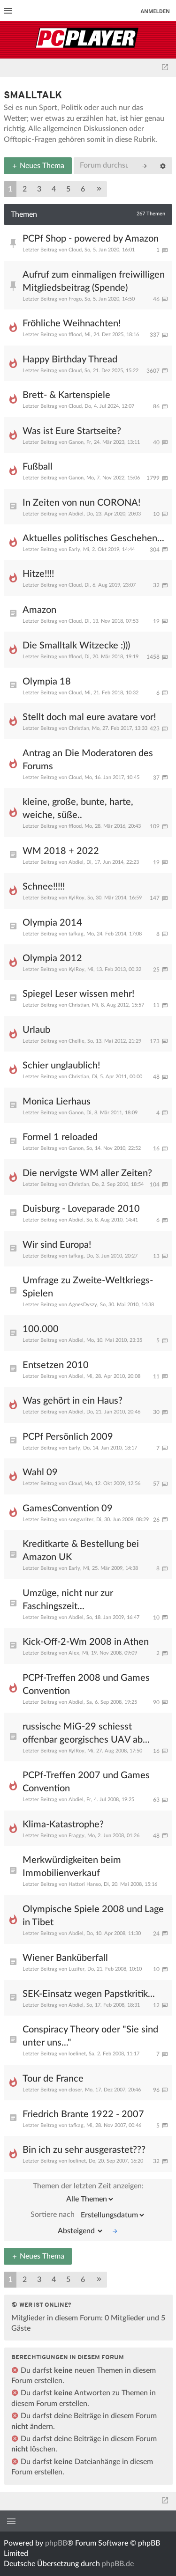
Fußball (38, 466)
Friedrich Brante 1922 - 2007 (83, 2114)
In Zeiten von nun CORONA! (81, 503)
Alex (74, 1653)
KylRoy (76, 897)
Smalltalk (33, 96)
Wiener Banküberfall (65, 1958)
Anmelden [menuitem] (155, 11)
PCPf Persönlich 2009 (68, 1437)
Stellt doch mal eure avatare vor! (89, 717)
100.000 (41, 1329)
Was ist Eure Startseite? (72, 431)
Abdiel (76, 513)
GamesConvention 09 (68, 1508)
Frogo (75, 299)
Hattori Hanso (85, 1884)
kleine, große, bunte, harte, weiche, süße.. (78, 808)
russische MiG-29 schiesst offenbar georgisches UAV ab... (86, 1733)
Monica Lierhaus (57, 1101)
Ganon (76, 442)
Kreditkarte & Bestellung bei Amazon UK (81, 1550)
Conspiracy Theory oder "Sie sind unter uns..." (90, 2036)
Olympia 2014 (52, 922)
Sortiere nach (88, 2215)
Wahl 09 (40, 1472)
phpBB (56, 2543)
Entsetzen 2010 (56, 1365)
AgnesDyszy (83, 1304)
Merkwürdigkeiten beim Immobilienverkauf (72, 1866)
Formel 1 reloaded (60, 1137)
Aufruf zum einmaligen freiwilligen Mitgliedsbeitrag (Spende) (94, 281)
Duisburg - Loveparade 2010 (81, 1209)
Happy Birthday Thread (70, 359)
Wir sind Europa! (57, 1245)
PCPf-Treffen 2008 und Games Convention (86, 1684)
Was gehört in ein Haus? (72, 1401)
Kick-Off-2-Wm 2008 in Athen (86, 1642)
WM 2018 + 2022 (61, 851)
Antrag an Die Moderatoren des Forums (88, 760)
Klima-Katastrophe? (63, 1824)
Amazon (39, 610)
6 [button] (83, 189)
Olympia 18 (47, 681)
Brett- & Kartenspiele (66, 395)
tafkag (76, 933)
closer (75, 2089)
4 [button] (54, 189)
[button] (99, 189)
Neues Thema (37, 165)
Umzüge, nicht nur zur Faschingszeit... (68, 1600)
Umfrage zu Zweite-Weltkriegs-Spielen (88, 1287)
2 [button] (25, 189)
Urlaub (36, 1030)
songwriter (81, 1519)
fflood (75, 334)
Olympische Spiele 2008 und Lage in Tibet (93, 1916)
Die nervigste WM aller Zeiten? (87, 1173)
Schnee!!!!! (44, 886)
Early (74, 549)
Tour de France (53, 2078)
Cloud (75, 249)
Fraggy (76, 1835)
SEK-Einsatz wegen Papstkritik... (89, 1994)
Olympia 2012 (52, 958)
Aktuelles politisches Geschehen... (93, 538)
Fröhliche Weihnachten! (72, 323)
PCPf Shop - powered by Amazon (91, 238)
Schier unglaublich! (61, 1065)
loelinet (77, 2053)
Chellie (76, 1041)
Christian (79, 728)
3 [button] (39, 189)
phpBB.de (118, 2564)
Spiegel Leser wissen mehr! (78, 994)
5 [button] (68, 189)
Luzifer (76, 1969)
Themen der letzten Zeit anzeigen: (88, 2194)
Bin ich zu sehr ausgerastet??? (84, 2150)
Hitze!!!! (38, 574)
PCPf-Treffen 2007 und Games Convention (86, 1782)
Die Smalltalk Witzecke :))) (76, 645)
